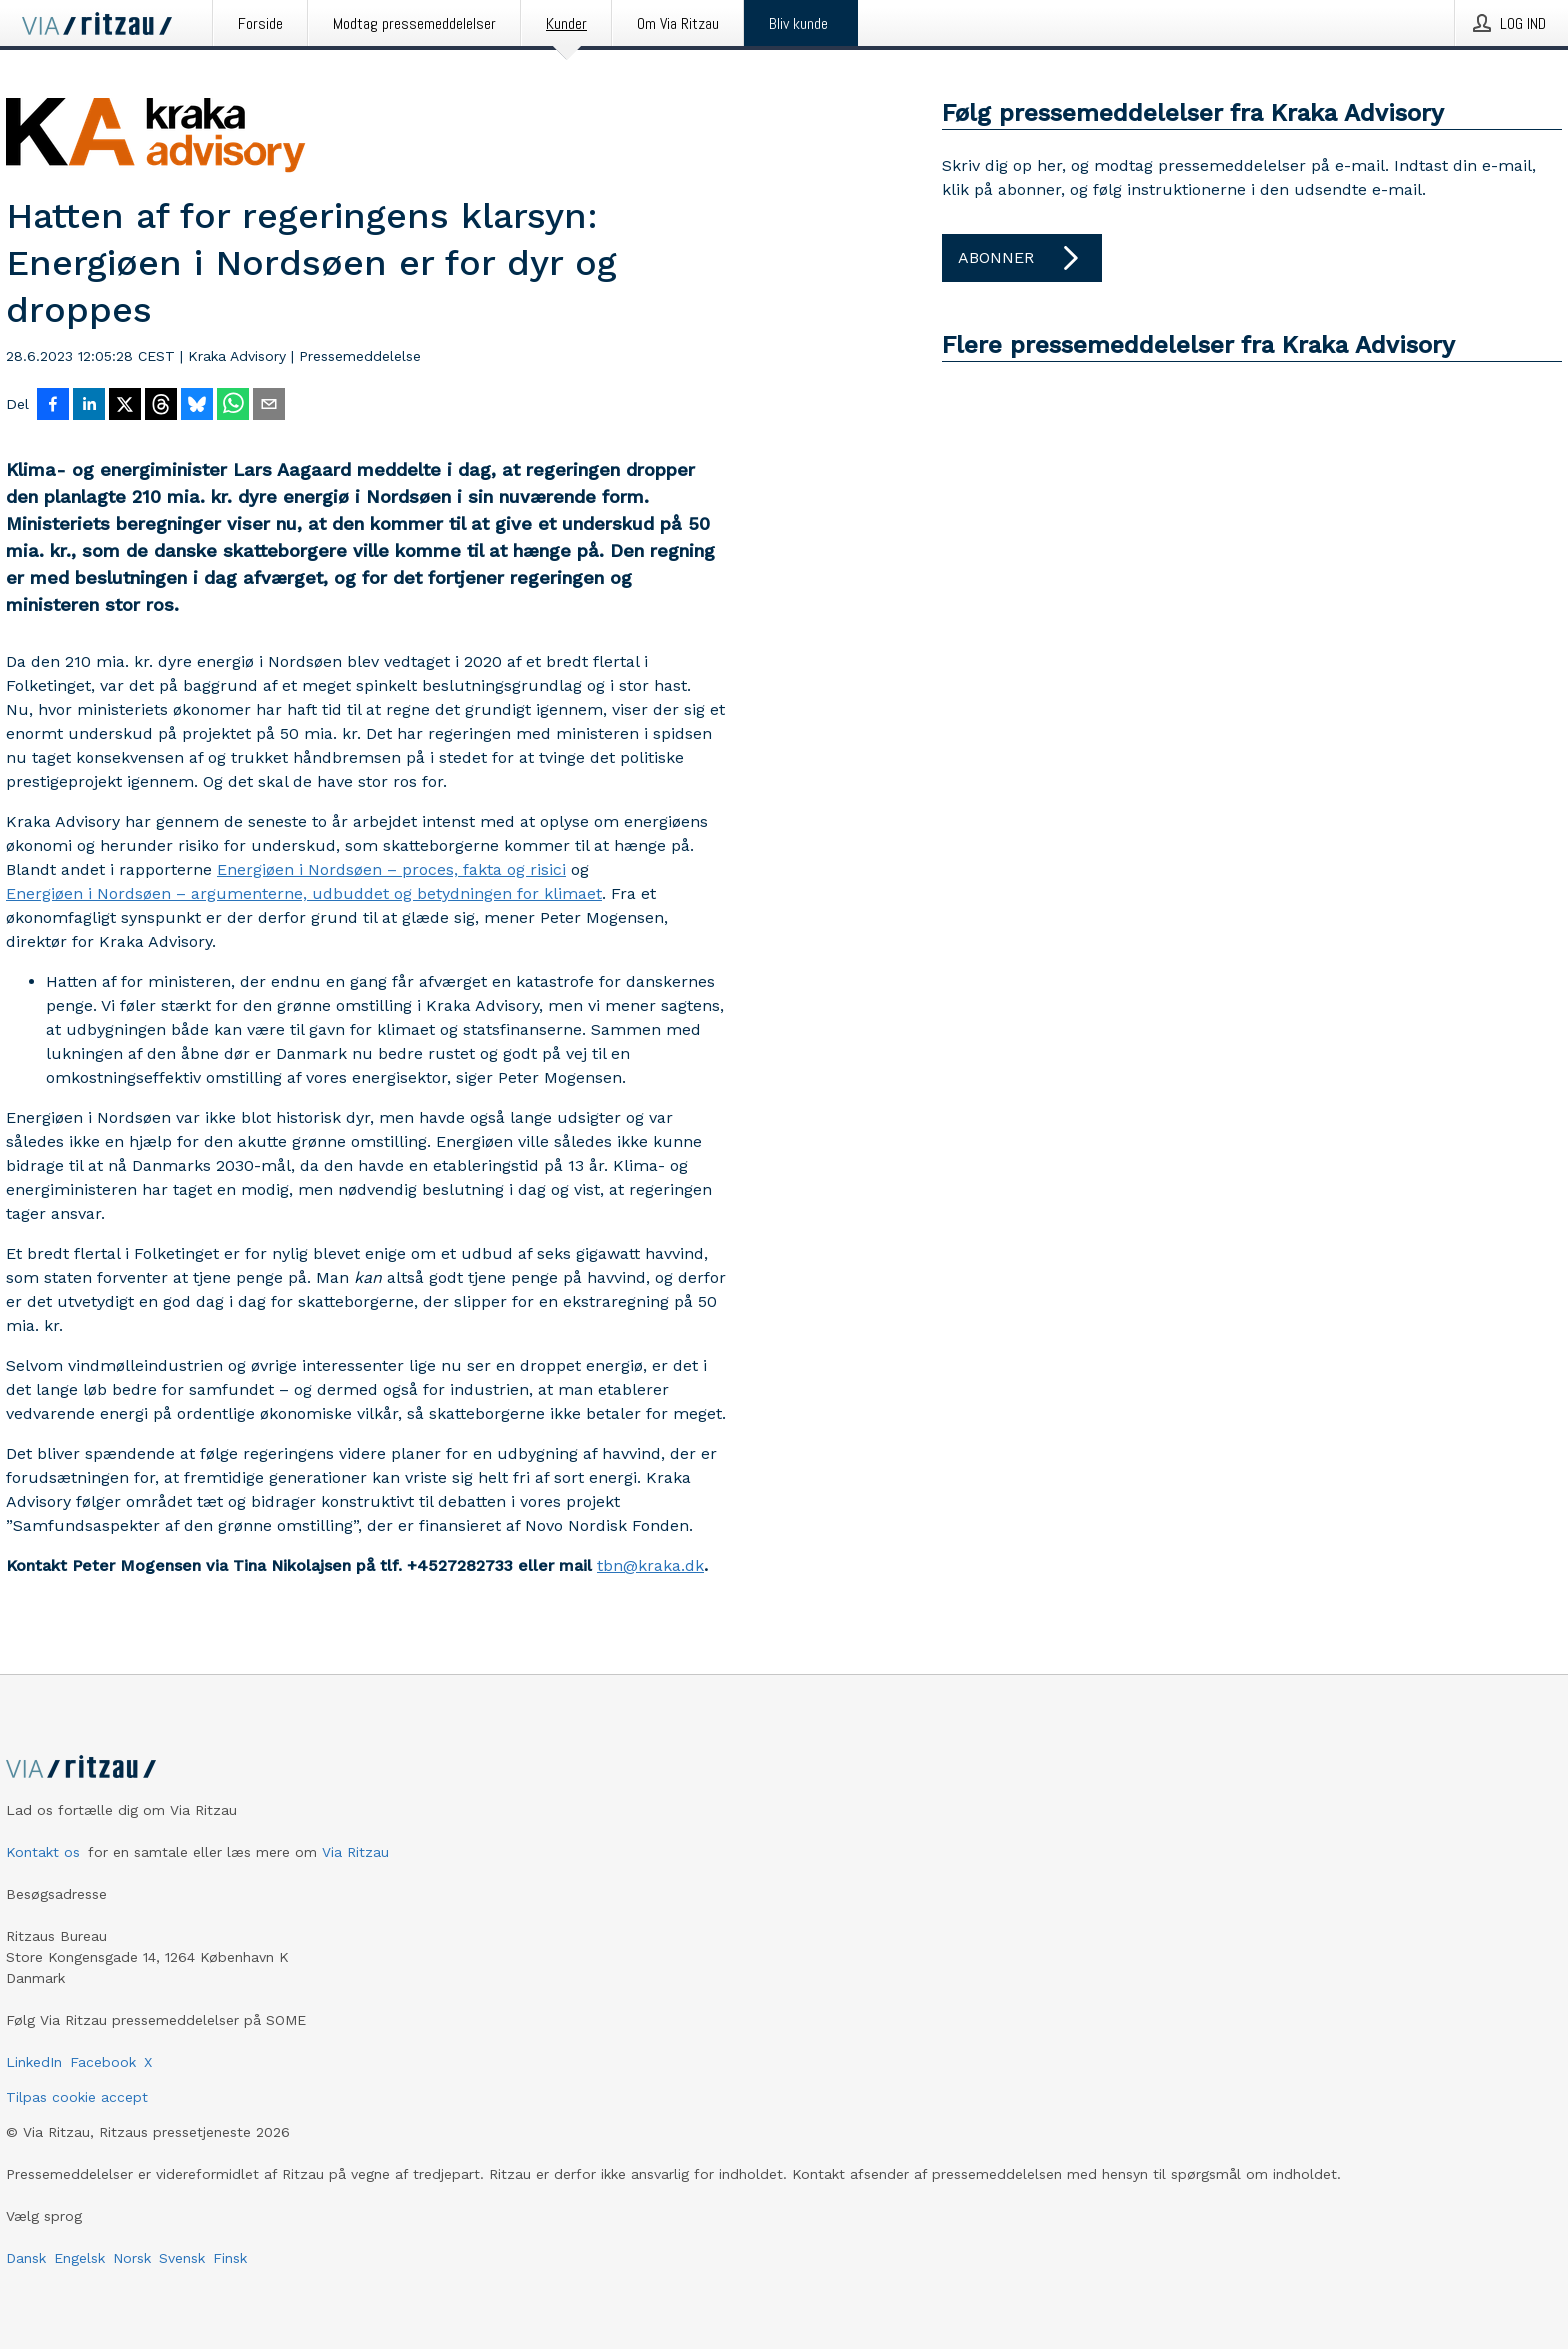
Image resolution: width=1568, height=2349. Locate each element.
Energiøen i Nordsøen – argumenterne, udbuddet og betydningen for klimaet (304, 893)
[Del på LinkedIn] (89, 406)
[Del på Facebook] (53, 406)
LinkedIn (34, 2062)
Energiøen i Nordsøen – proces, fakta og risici (391, 869)
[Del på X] (125, 406)
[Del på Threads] (161, 406)
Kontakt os (43, 1852)
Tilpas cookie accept (77, 2097)
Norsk (132, 2258)
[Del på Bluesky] (197, 406)
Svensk (182, 2258)
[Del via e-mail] (269, 406)
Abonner (1022, 258)
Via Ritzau (355, 1852)
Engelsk (79, 2258)
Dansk (26, 2258)
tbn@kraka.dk (650, 1565)
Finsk (230, 2258)
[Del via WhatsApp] (233, 406)
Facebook (103, 2062)
